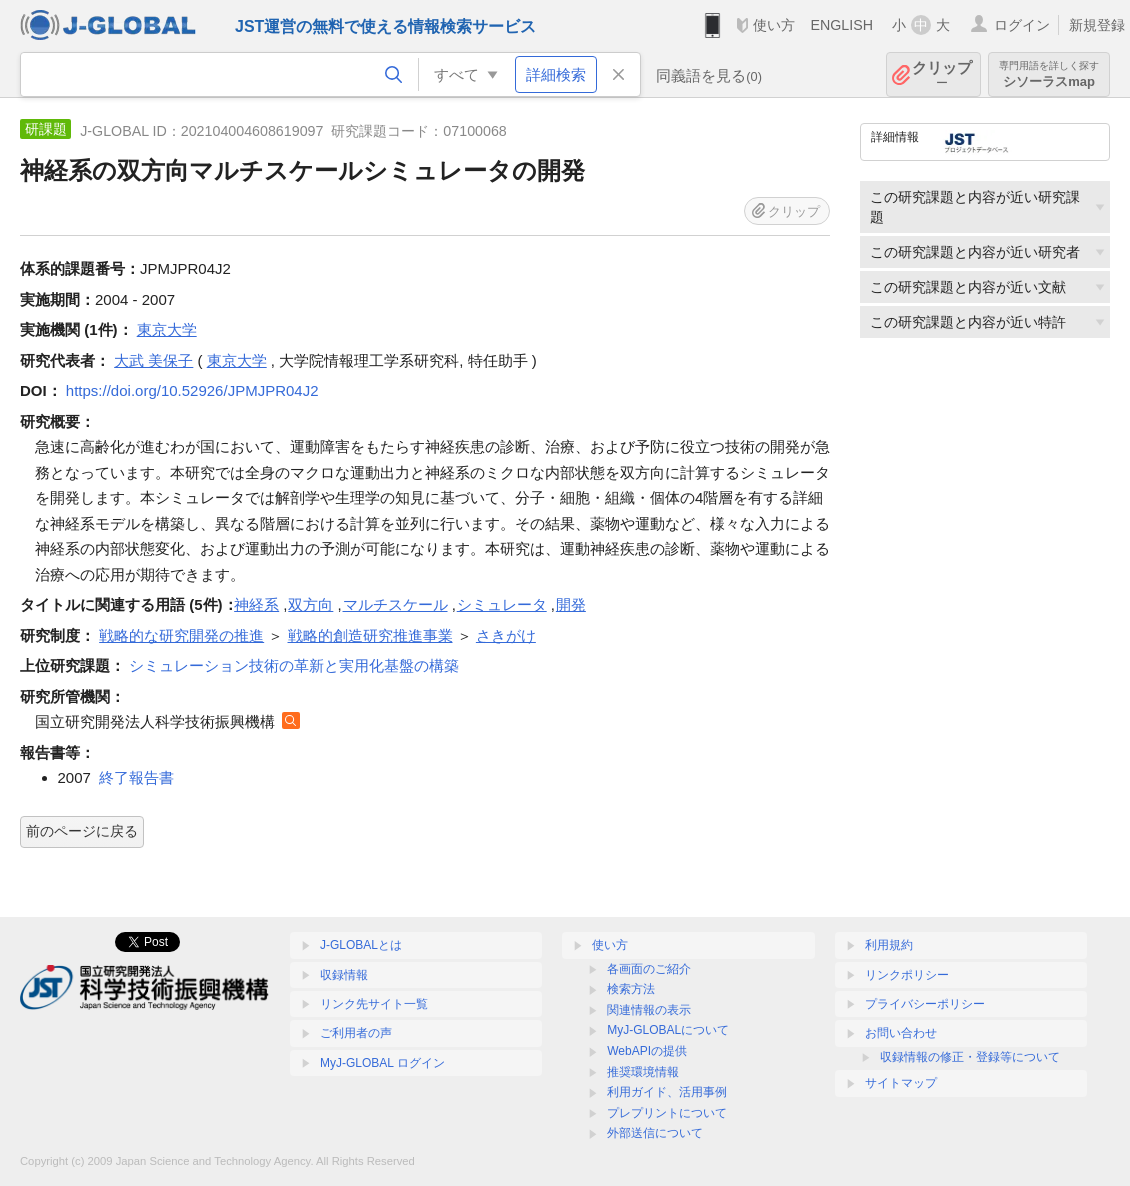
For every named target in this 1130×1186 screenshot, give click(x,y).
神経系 (256, 604)
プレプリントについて (667, 1113)
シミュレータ (502, 604)
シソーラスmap (1049, 74)
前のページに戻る (82, 831)
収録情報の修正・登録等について (970, 1057)
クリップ (942, 74)
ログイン (1022, 25)
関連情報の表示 (649, 1010)
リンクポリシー (907, 975)
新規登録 (1097, 25)
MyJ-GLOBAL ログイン (382, 1063)
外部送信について (655, 1133)
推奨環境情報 (643, 1072)
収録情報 (344, 975)
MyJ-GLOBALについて (668, 1030)
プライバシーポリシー (925, 1004)
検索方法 (631, 989)
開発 (571, 604)
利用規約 (889, 945)
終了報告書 (136, 777)
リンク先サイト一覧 (374, 1004)
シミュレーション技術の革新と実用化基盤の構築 (294, 665)
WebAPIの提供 (647, 1051)
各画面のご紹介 (649, 969)
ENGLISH (841, 25)
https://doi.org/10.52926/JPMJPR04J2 (192, 390)
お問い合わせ (901, 1033)
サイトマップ (901, 1083)
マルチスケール (395, 604)
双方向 (310, 604)
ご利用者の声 (356, 1033)
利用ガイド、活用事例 (667, 1092)
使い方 (774, 25)
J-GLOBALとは (361, 945)
